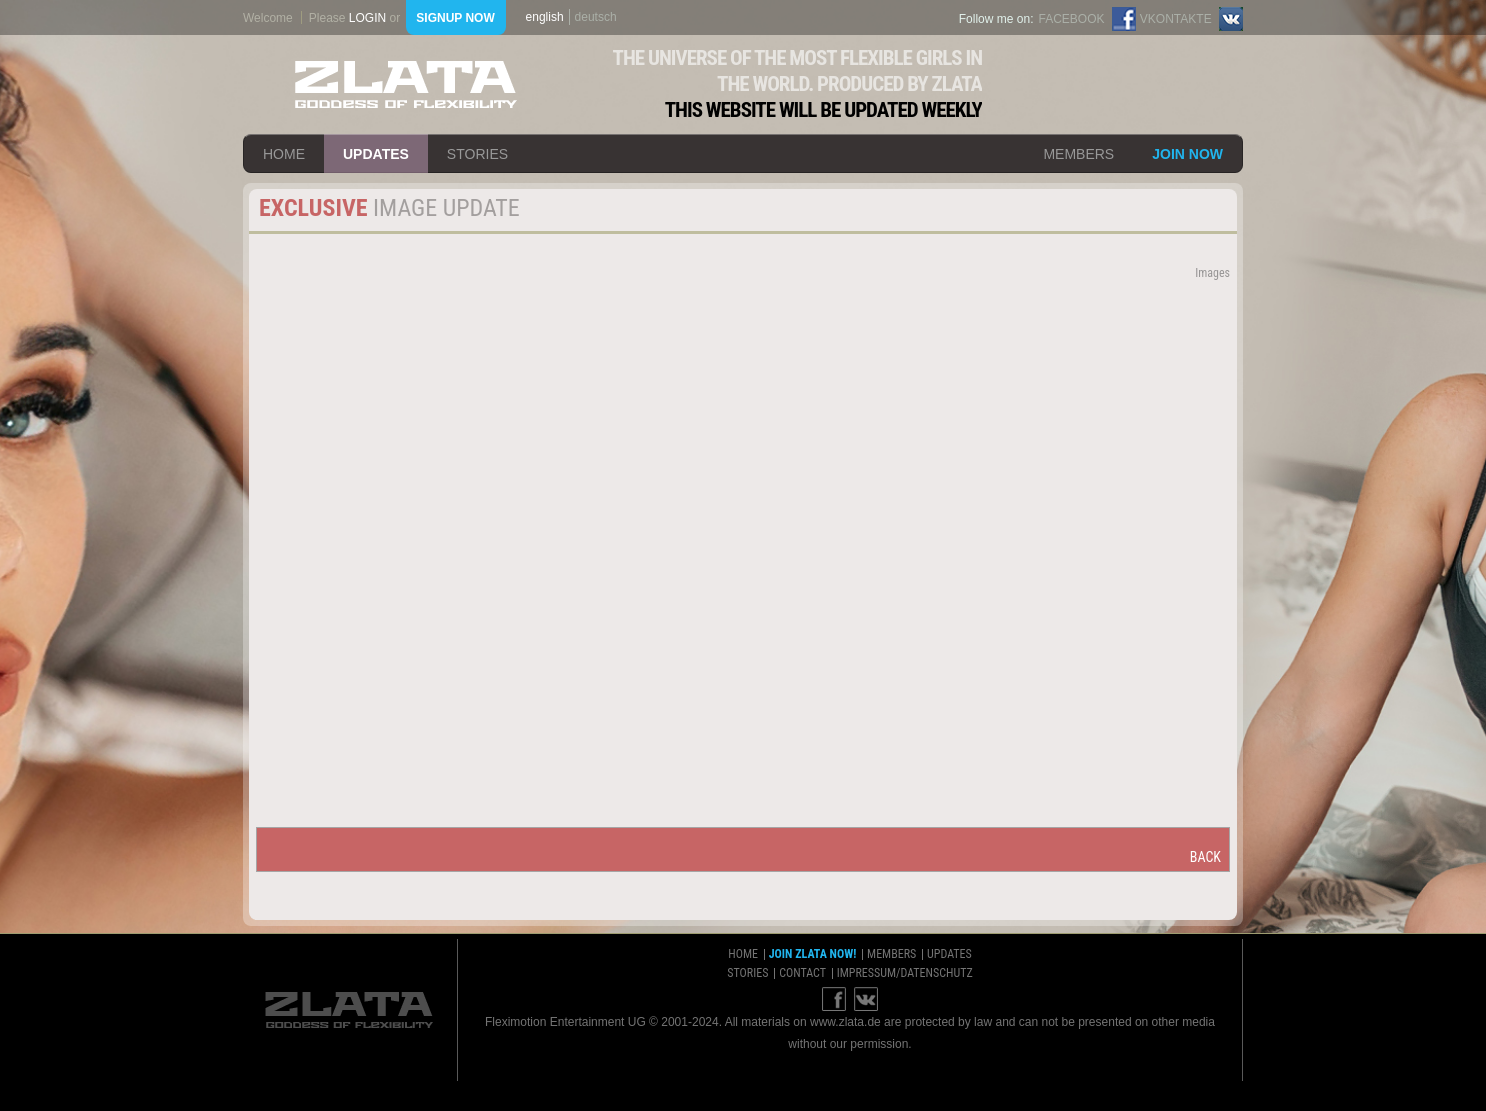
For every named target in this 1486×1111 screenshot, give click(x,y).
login (367, 18)
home (284, 154)
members (1078, 154)
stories (477, 154)
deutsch (596, 17)
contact (802, 973)
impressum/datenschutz (905, 973)
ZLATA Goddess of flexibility (406, 84)
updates (376, 154)
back (1205, 857)
